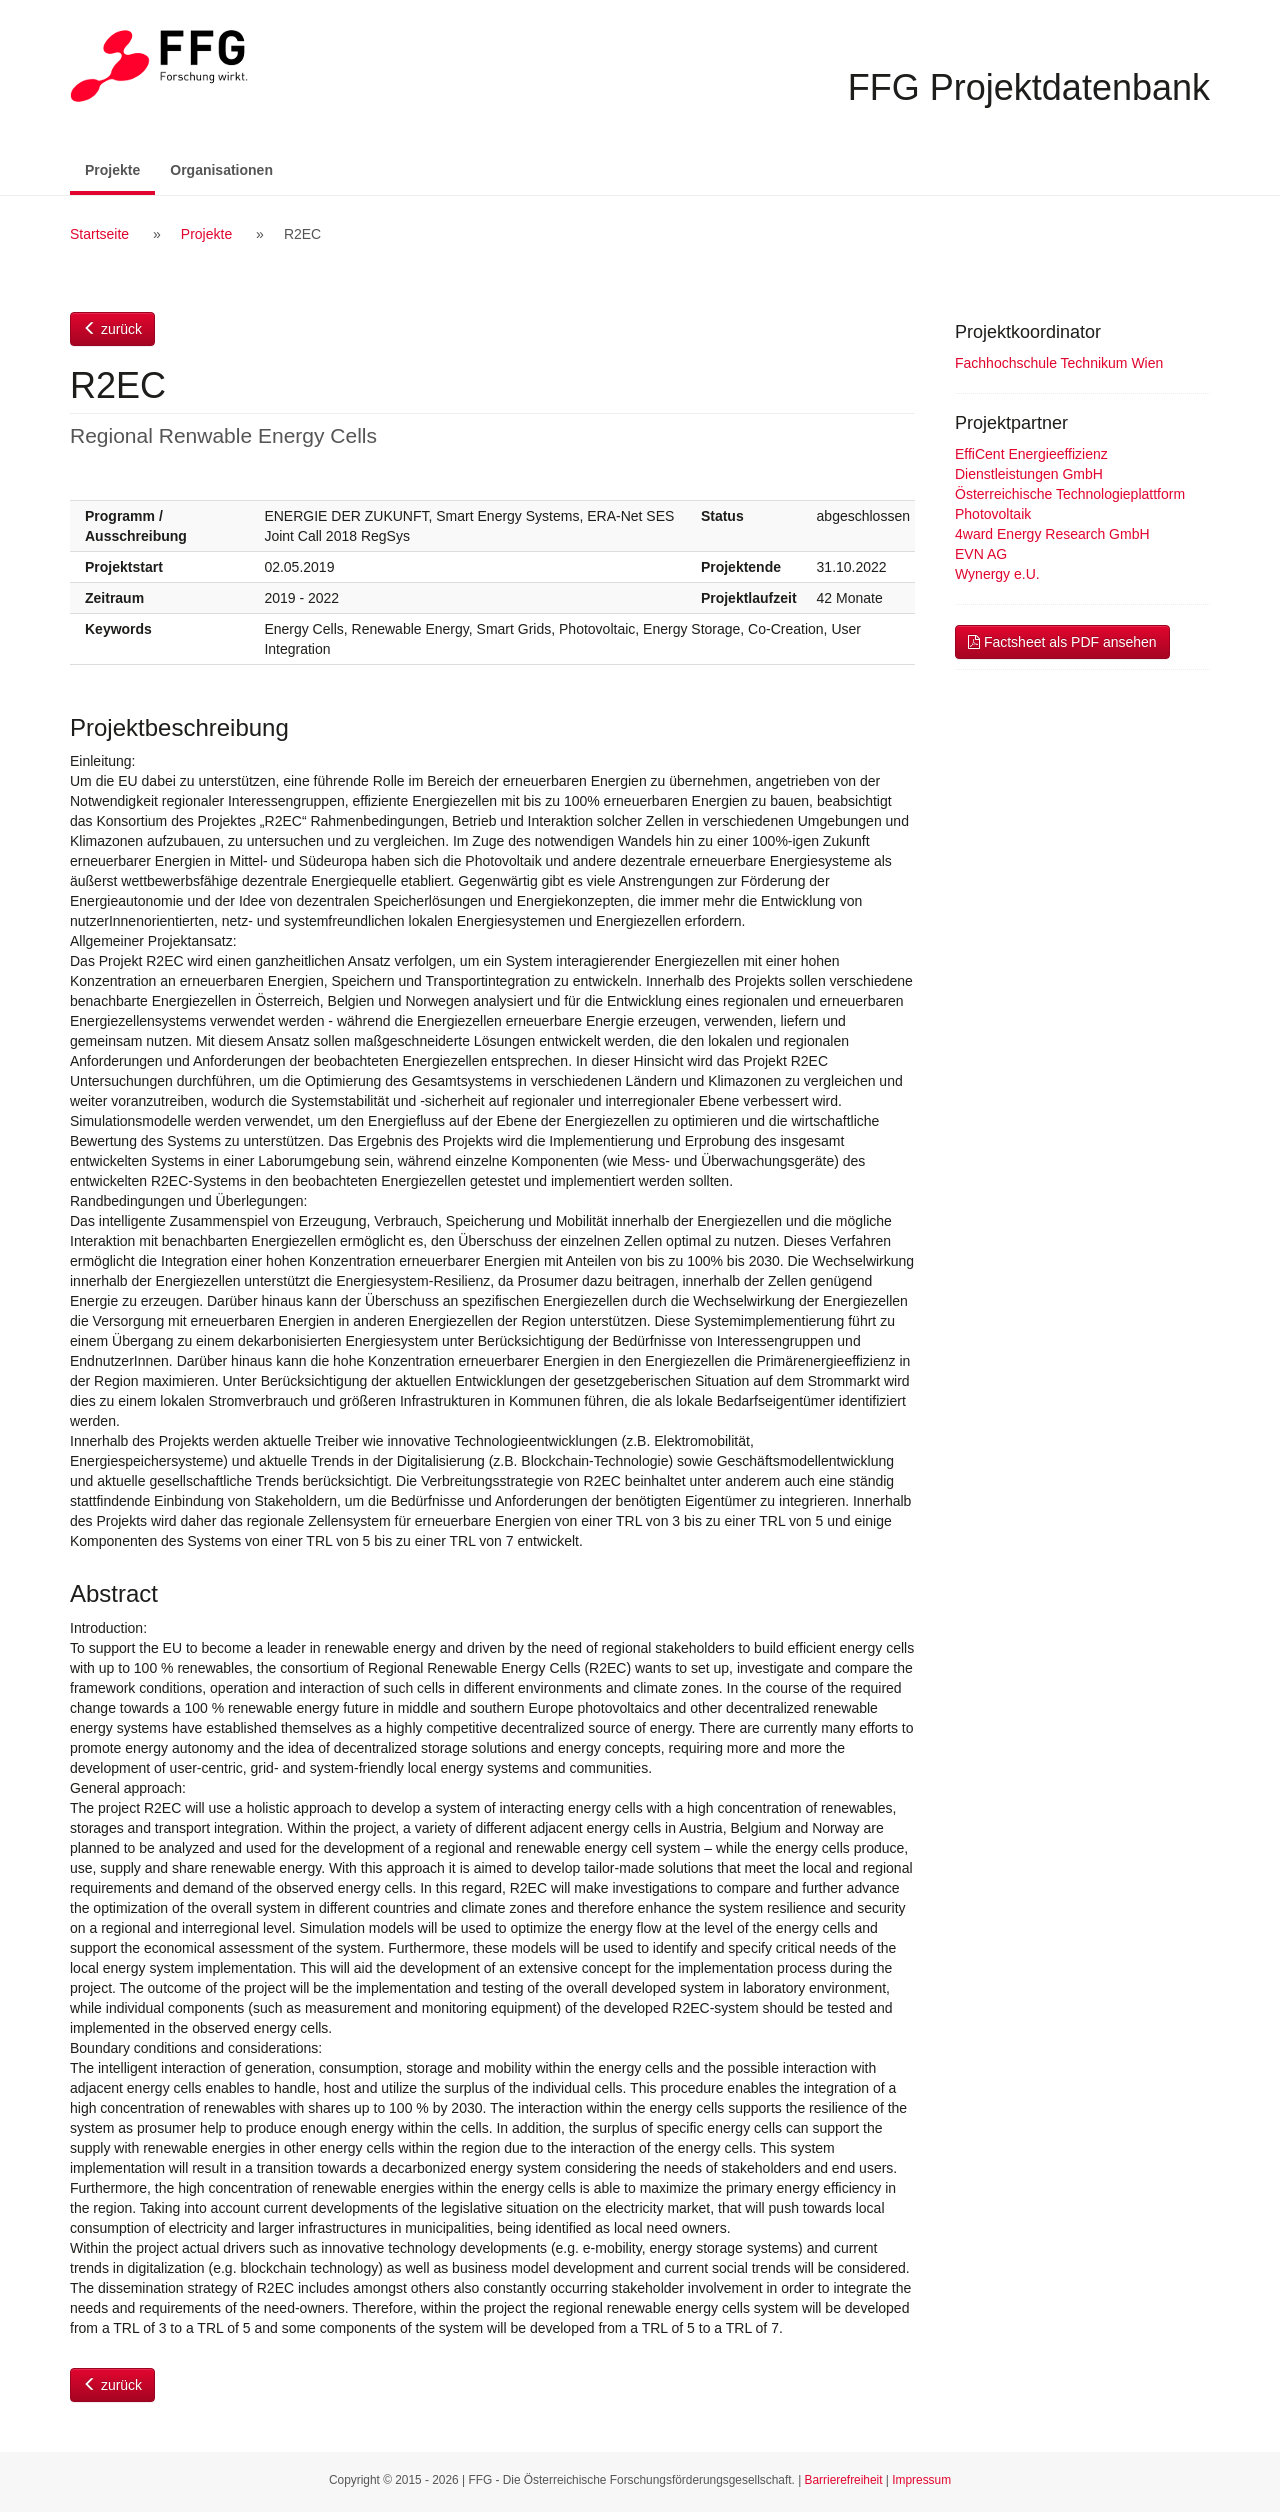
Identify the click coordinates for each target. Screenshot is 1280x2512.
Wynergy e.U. (997, 574)
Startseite (99, 234)
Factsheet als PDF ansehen (1062, 642)
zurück (112, 329)
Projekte (120, 168)
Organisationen (221, 170)
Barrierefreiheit (844, 2480)
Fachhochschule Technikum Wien (1059, 363)
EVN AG (981, 554)
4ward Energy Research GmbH (1052, 534)
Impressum (921, 2480)
